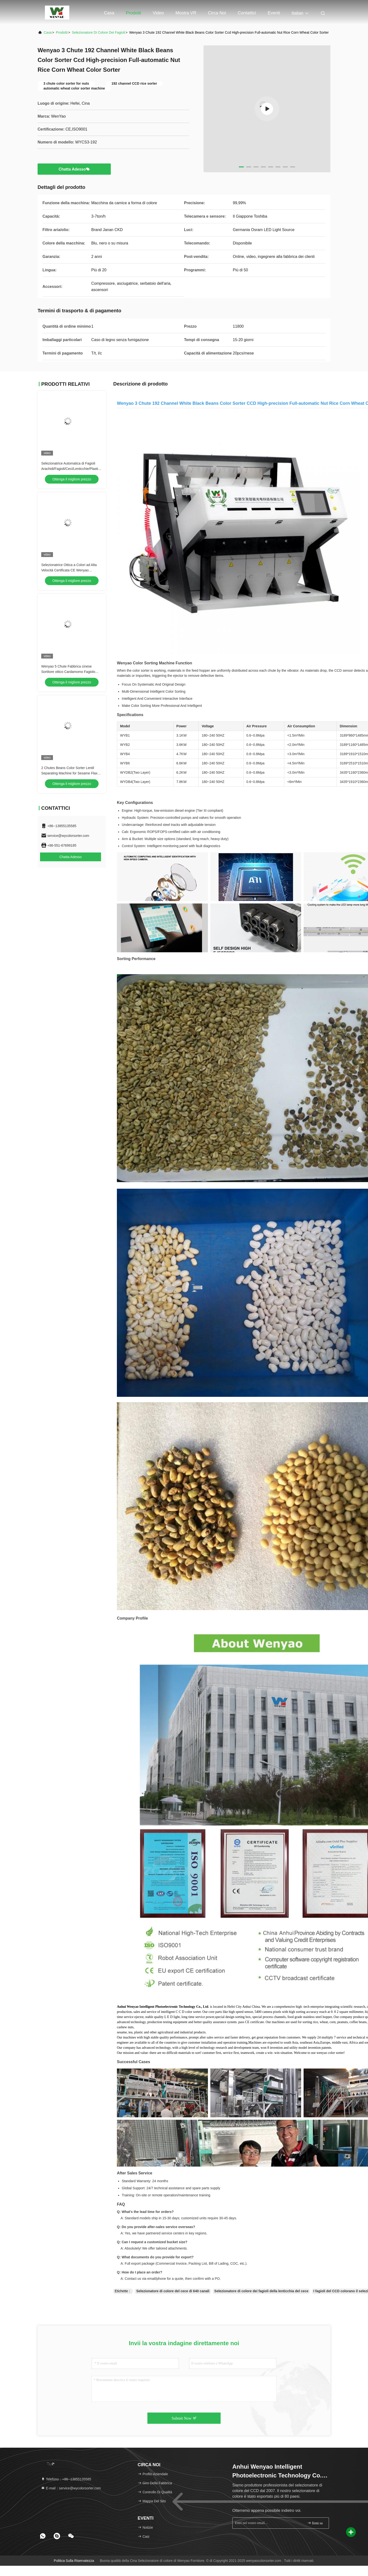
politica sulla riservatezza (74, 2561)
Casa (109, 12)
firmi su (315, 2523)
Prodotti (133, 12)
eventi (274, 12)
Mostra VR (185, 12)
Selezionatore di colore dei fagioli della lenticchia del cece (261, 2291)
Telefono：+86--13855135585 (66, 2479)
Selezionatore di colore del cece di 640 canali (172, 2291)
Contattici (247, 12)
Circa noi (217, 12)
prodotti (62, 32)
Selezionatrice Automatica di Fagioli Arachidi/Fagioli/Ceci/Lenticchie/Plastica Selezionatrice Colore (71, 468)
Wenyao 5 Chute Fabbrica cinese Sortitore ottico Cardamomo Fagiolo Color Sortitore (68, 671)
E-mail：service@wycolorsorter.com (71, 2488)
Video (158, 12)
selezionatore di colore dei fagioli (98, 32)
